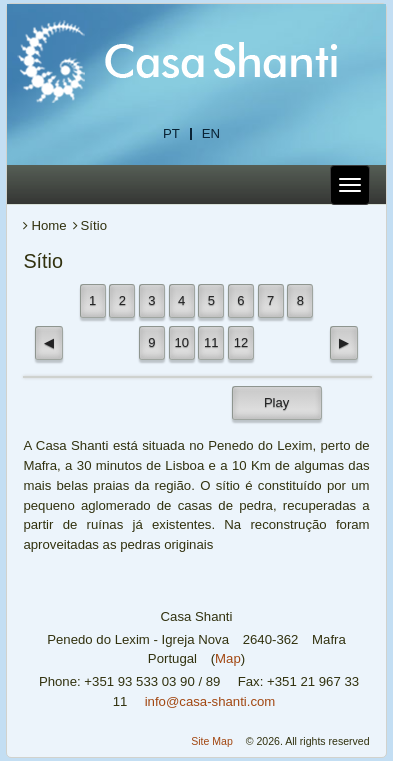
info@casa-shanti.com (210, 701)
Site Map (212, 741)
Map (228, 658)
